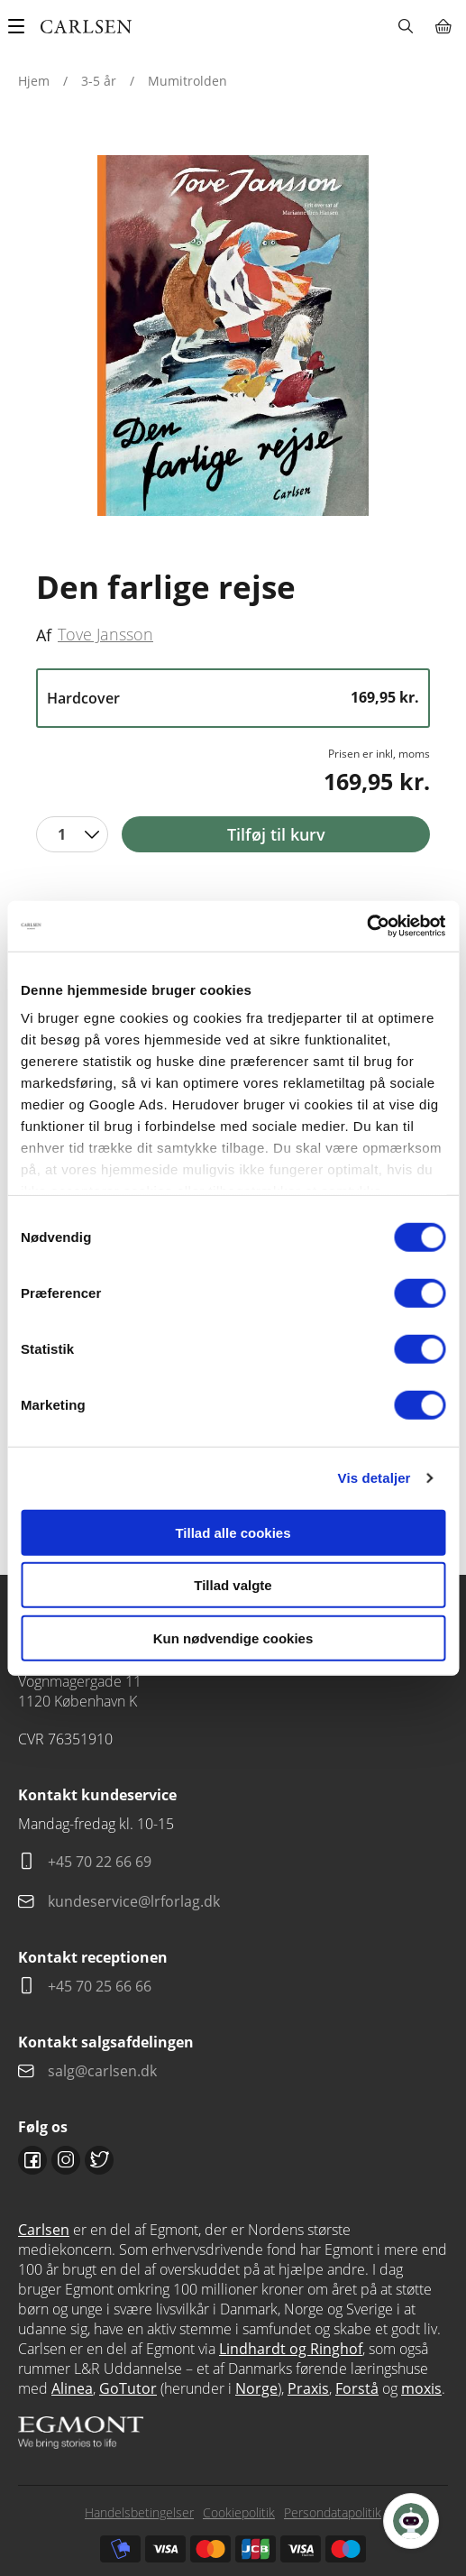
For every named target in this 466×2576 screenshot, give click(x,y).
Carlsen (43, 2230)
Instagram (65, 2160)
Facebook (32, 2160)
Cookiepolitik (239, 2512)
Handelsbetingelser (139, 2512)
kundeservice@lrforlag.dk (134, 1901)
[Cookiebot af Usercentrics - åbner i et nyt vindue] (366, 926)
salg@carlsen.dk (104, 2071)
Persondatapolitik (332, 2512)
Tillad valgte (232, 1585)
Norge (256, 2388)
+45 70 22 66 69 (99, 1862)
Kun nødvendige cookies (233, 1637)
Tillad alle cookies (232, 1532)
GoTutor (128, 2388)
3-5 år (98, 80)
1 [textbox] (62, 834)
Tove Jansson (105, 634)
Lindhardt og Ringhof (290, 2349)
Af (43, 635)
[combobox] (72, 834)
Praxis (308, 2388)
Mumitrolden (187, 80)
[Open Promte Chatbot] (411, 2521)
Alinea (72, 2388)
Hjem (34, 80)
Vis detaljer (374, 1478)
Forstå (357, 2388)
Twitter (99, 2160)
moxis (421, 2388)
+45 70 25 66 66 (99, 1986)
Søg (405, 26)
